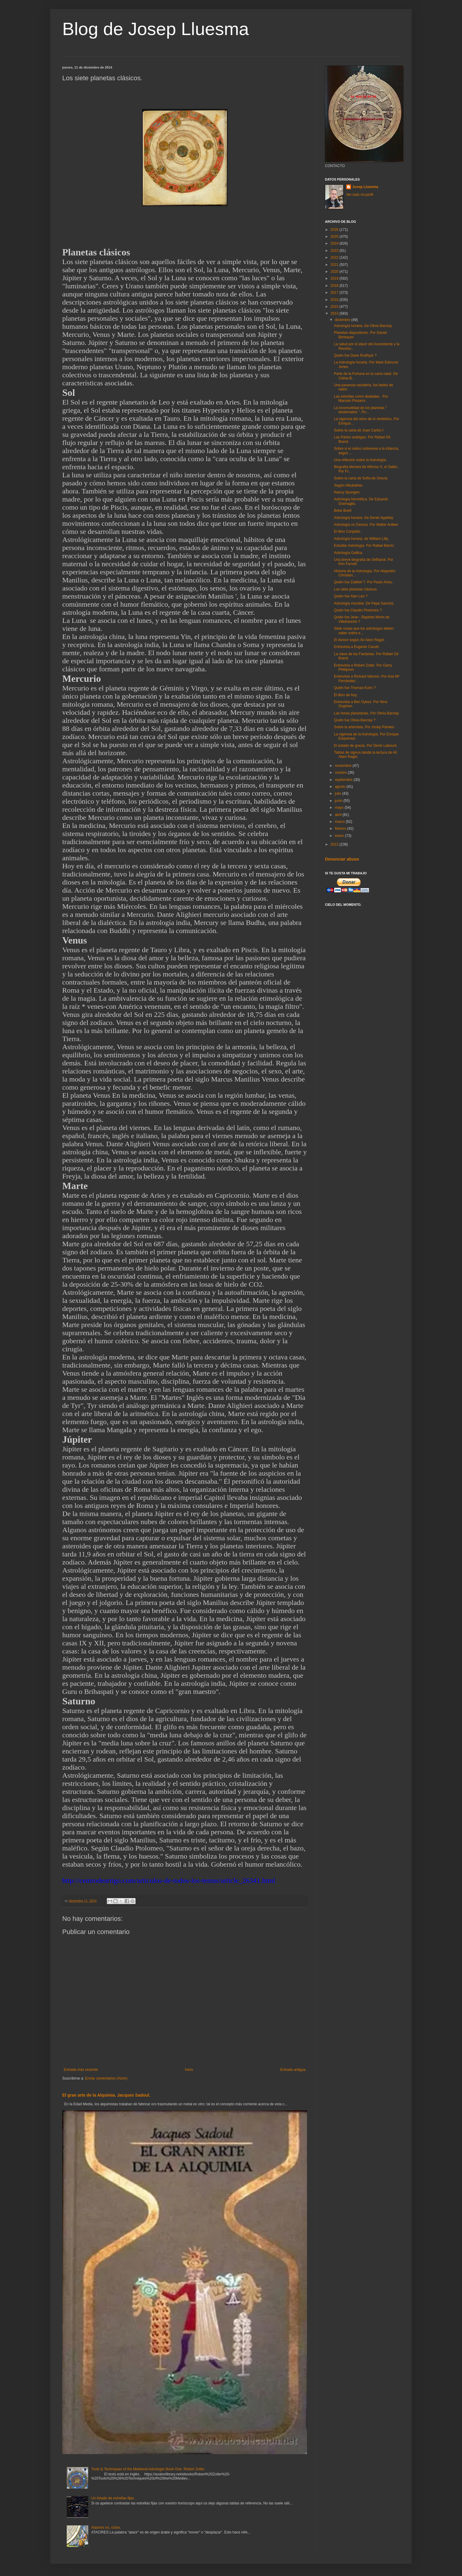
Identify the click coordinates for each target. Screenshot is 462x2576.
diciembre (343, 320)
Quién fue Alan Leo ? (350, 596)
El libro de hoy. (346, 695)
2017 (335, 292)
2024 (335, 243)
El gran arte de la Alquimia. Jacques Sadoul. (106, 2095)
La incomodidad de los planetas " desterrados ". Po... (360, 410)
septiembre (344, 780)
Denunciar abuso (342, 859)
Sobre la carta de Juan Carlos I (358, 430)
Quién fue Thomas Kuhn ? (355, 688)
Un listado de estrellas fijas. (113, 2498)
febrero (341, 828)
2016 (335, 300)
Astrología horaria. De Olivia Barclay (363, 326)
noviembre (343, 766)
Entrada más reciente (81, 2070)
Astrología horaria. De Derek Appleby (363, 518)
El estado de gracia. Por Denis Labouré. (366, 745)
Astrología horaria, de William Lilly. (361, 539)
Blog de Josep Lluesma (155, 29)
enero (340, 836)
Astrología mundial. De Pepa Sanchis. (364, 603)
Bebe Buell (342, 510)
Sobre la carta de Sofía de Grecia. (361, 478)
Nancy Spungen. (347, 492)
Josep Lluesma (365, 187)
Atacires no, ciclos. (106, 2527)
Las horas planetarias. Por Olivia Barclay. (366, 713)
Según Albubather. (348, 485)
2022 (335, 257)
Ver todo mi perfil (359, 195)
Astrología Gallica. (348, 553)
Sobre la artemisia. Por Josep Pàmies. (364, 727)
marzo (340, 822)
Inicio (189, 2070)
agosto (340, 787)
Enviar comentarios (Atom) (106, 2078)
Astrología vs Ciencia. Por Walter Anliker (366, 525)
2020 (335, 271)
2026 (335, 230)
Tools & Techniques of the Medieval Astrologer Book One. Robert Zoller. (148, 2469)
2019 (335, 278)
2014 (335, 313)
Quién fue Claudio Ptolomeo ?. (358, 610)
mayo (340, 807)
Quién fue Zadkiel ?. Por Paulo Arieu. (363, 582)
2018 (335, 286)
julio (338, 793)
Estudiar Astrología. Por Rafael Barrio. (364, 545)
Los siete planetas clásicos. (356, 589)
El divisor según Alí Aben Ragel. (359, 640)
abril (339, 815)
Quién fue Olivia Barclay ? (355, 720)
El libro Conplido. (347, 531)
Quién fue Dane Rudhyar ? (355, 355)
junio (339, 801)
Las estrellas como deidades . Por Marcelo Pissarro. (361, 398)
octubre (341, 772)
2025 (335, 236)
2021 (335, 265)
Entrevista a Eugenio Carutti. (357, 647)
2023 (335, 251)
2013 (335, 844)
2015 (335, 307)
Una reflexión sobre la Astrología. (360, 460)
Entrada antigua (293, 2070)
